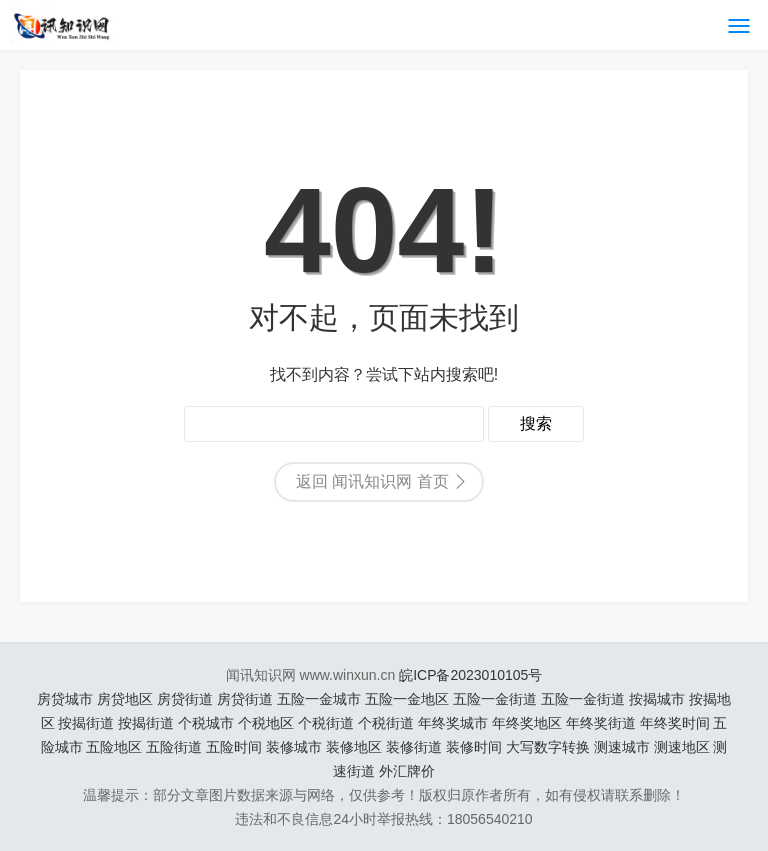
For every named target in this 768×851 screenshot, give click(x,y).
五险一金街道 (495, 699)
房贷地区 (125, 699)
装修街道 (414, 747)
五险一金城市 (319, 699)
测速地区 (682, 747)
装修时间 (474, 747)
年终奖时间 (675, 723)
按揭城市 (657, 699)
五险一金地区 (407, 699)
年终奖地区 (527, 723)
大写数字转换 (548, 747)
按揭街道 (86, 723)
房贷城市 (65, 699)
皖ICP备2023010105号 (470, 675)
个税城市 (206, 723)
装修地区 (354, 747)
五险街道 (174, 747)
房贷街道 (185, 699)
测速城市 (622, 747)
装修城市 (294, 747)
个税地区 (266, 723)
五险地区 (114, 747)
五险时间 (234, 747)
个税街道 (326, 723)
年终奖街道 (601, 723)
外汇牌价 (407, 771)
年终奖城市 (453, 723)
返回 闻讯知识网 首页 (372, 481)
